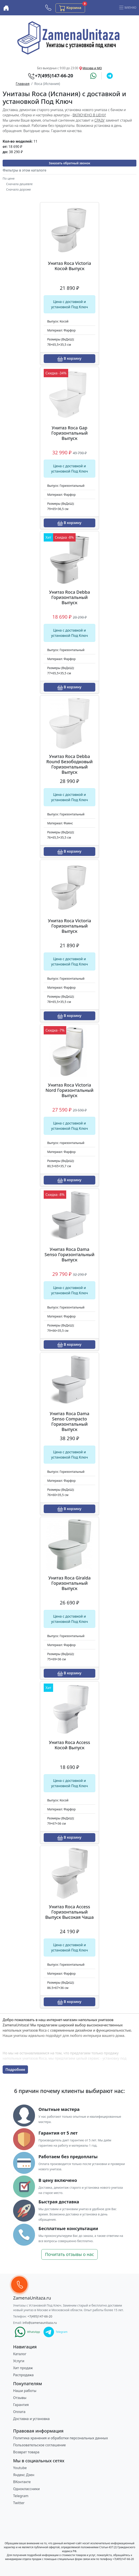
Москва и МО (92, 68)
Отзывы (19, 2397)
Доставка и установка (31, 2418)
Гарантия (21, 2404)
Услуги (18, 2360)
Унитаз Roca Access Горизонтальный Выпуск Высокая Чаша (69, 1912)
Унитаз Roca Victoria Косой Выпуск (69, 265)
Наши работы (24, 2390)
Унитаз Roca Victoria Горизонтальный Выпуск (69, 926)
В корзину (69, 358)
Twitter (18, 2502)
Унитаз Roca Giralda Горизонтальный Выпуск (69, 1583)
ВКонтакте (22, 2481)
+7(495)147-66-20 (40, 2316)
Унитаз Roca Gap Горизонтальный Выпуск (69, 433)
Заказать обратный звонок (69, 163)
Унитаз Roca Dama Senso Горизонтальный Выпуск (69, 1254)
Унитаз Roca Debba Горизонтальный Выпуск (69, 597)
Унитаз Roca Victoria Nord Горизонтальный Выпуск (69, 1090)
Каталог (19, 2353)
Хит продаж (23, 2367)
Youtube (20, 2467)
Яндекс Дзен (23, 2474)
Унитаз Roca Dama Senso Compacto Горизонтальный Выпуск (69, 1421)
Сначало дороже (18, 189)
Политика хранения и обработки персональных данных (60, 2438)
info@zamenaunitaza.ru (40, 2323)
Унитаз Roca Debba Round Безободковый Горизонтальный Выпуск (69, 764)
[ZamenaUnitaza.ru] (32, 2298)
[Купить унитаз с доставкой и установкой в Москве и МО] (6, 7)
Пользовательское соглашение (39, 2445)
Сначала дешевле (19, 184)
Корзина (72, 7)
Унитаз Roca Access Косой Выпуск (69, 1745)
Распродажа (23, 2374)
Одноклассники (26, 2488)
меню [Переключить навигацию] (127, 8)
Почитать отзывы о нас (69, 2254)
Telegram (20, 2495)
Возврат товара (26, 2452)
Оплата (19, 2411)
